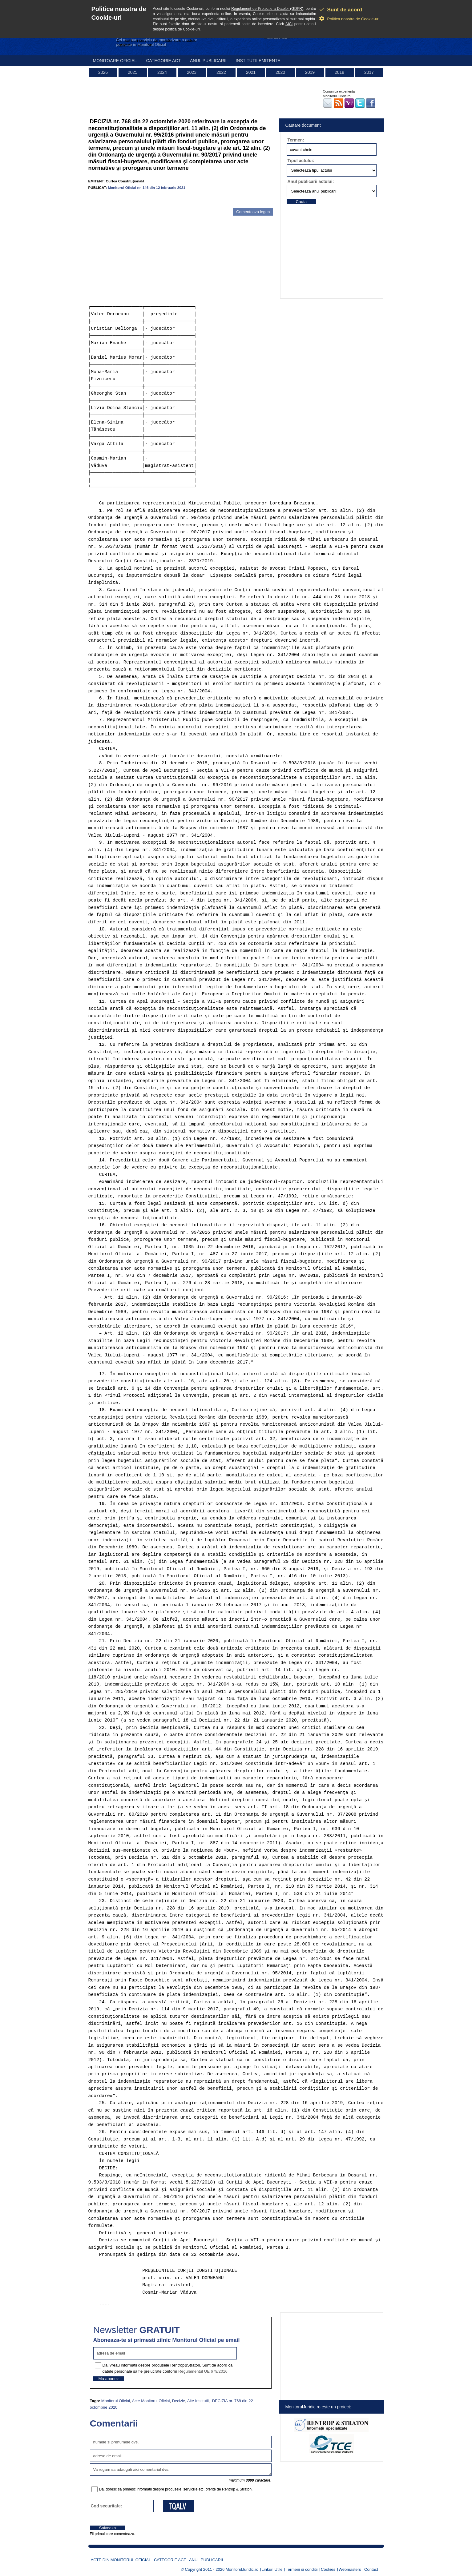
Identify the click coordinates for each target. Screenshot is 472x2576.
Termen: (296, 139)
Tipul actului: (301, 160)
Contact (371, 2569)
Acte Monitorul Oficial (151, 2401)
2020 (280, 72)
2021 (251, 72)
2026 (103, 72)
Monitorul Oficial (115, 2401)
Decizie (178, 2401)
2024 (162, 72)
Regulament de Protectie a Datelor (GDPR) (267, 8)
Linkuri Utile (272, 2569)
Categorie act (163, 60)
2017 (369, 72)
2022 (221, 72)
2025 (132, 72)
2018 (339, 72)
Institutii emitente (258, 60)
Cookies (328, 2569)
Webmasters (350, 2569)
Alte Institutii (198, 2401)
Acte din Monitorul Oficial (121, 2560)
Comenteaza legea (253, 211)
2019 (310, 72)
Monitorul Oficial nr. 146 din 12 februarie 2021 (146, 187)
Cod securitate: (106, 2505)
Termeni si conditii (301, 2569)
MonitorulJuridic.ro (242, 2569)
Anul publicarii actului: (311, 181)
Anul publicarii (208, 60)
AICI (288, 24)
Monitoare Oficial (115, 60)
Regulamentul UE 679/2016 (203, 2371)
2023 (191, 72)
